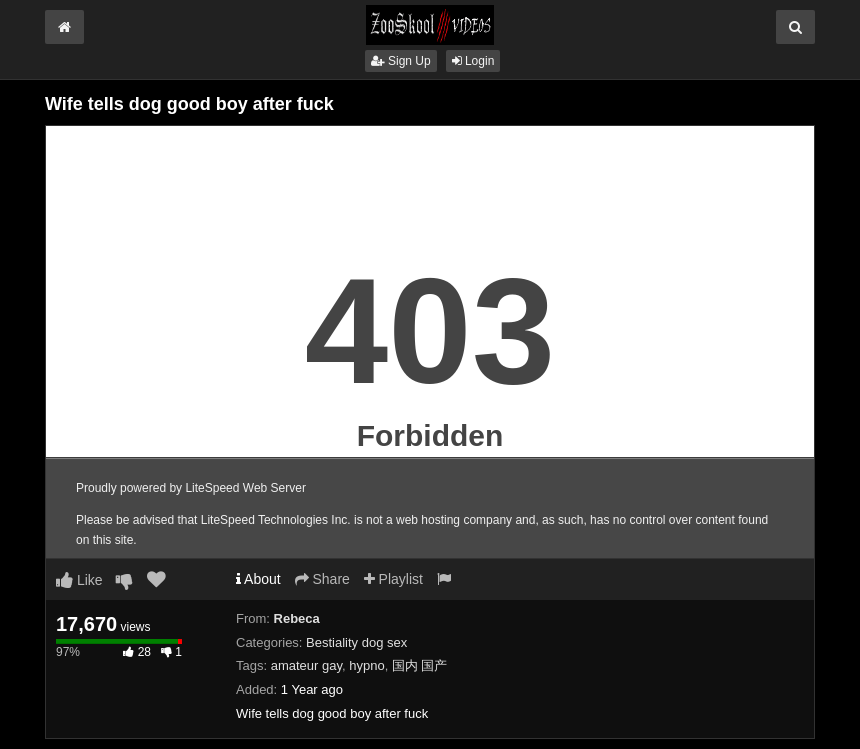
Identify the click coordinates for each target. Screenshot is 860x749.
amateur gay (306, 665)
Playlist (393, 579)
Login (473, 61)
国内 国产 (420, 665)
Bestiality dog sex (356, 642)
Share (322, 579)
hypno (366, 665)
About (258, 579)
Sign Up (401, 61)
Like (79, 580)
